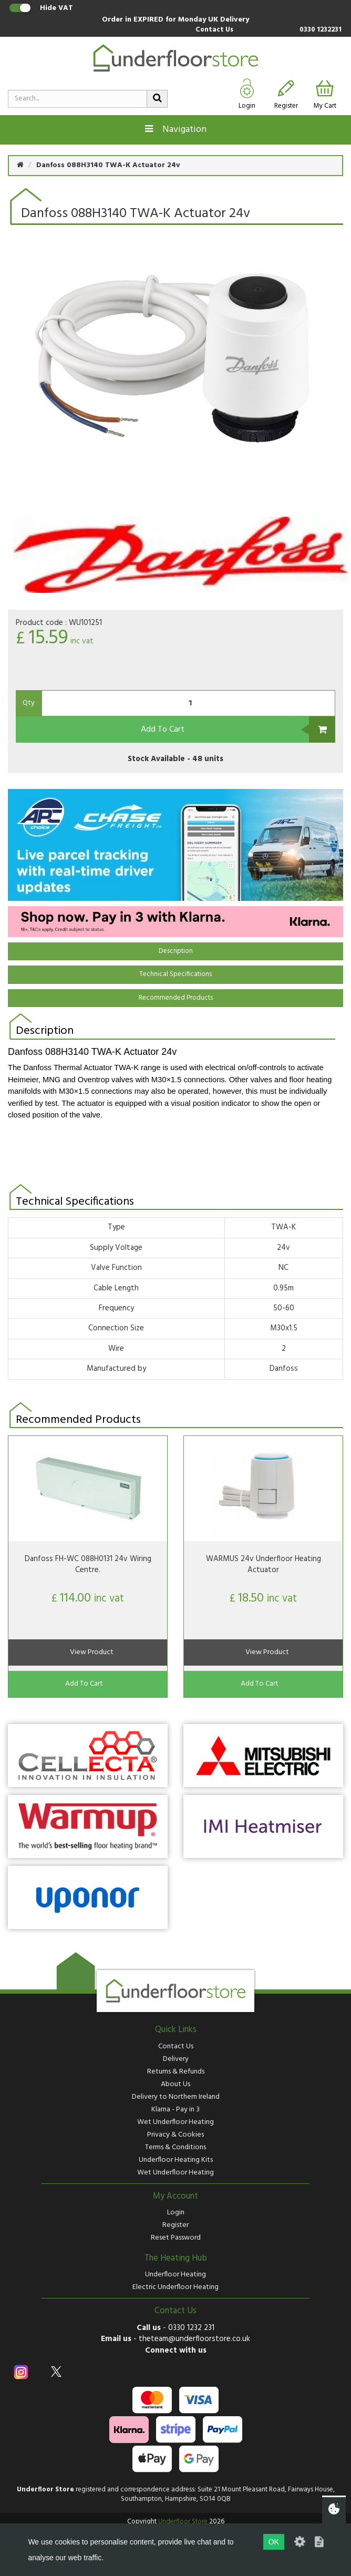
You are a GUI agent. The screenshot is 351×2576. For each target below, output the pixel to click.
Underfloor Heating (175, 2275)
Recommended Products (176, 997)
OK (274, 2542)
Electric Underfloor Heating (175, 2287)
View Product (91, 1652)
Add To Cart (162, 729)
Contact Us (214, 30)
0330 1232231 (321, 30)
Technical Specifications (175, 974)
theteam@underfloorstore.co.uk (194, 2339)
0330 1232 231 (191, 2328)
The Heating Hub (175, 2258)
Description (176, 951)
